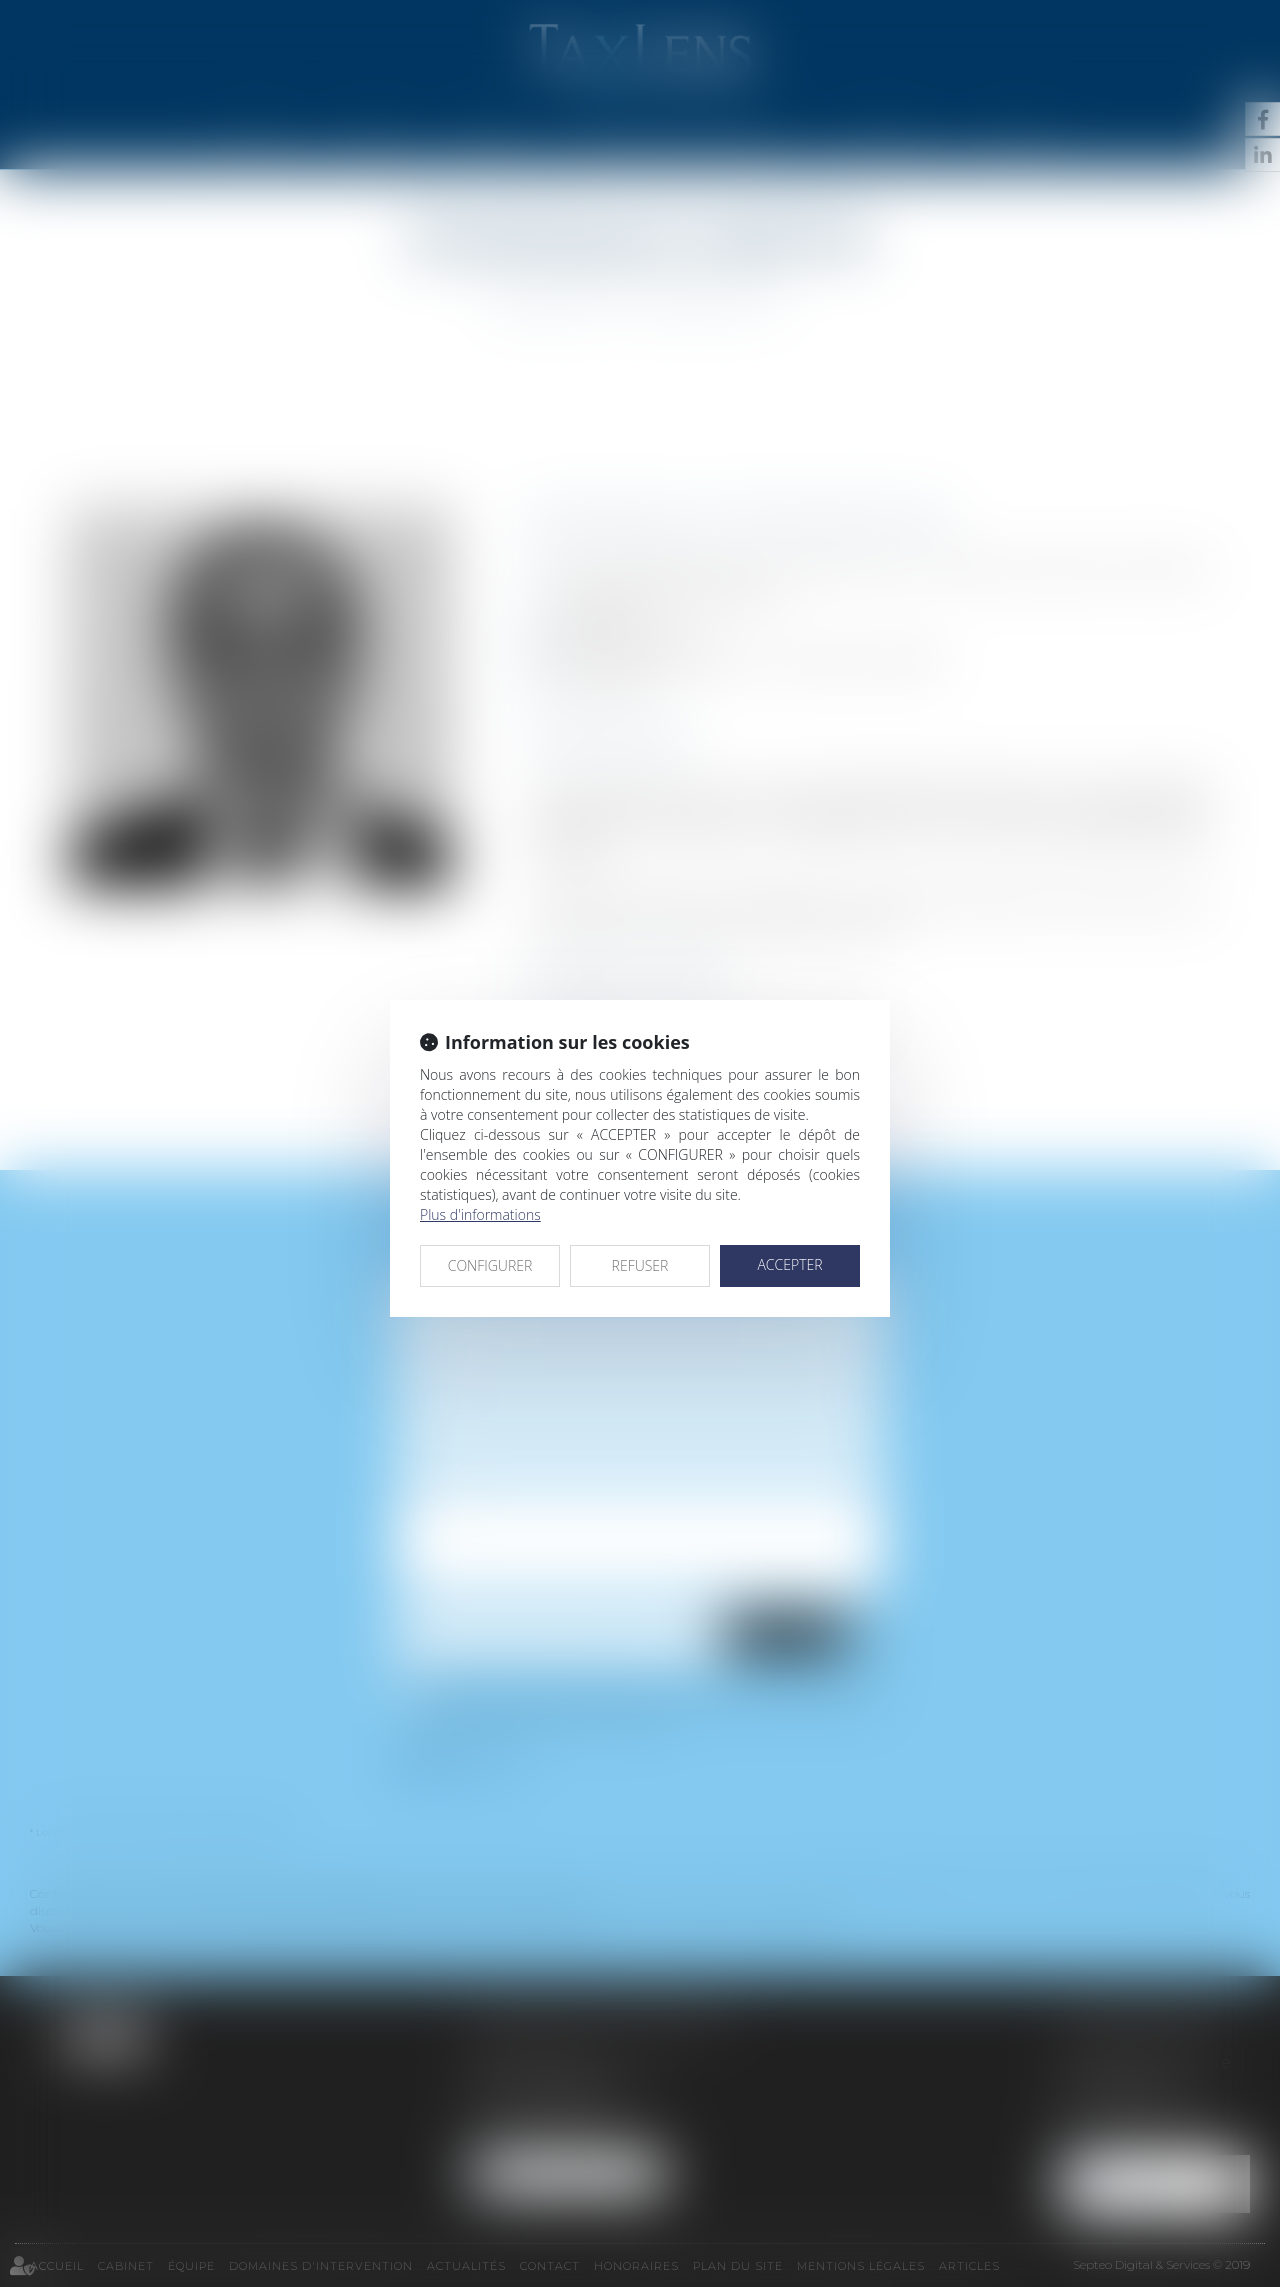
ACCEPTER (789, 1264)
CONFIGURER (490, 1265)
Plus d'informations (480, 1214)
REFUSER (640, 1265)
